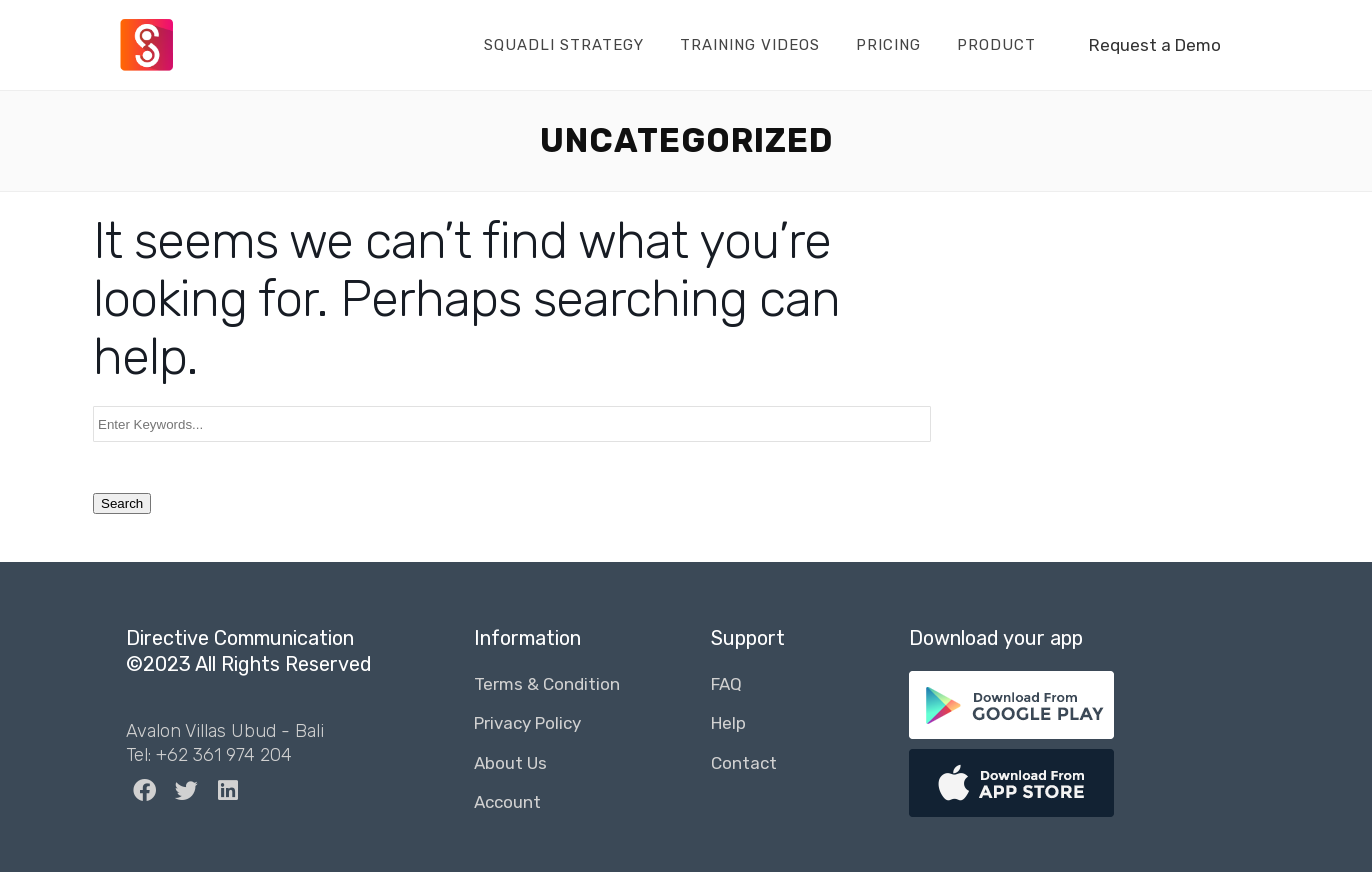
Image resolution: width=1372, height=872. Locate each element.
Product (996, 45)
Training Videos (750, 45)
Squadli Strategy (564, 45)
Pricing (888, 45)
